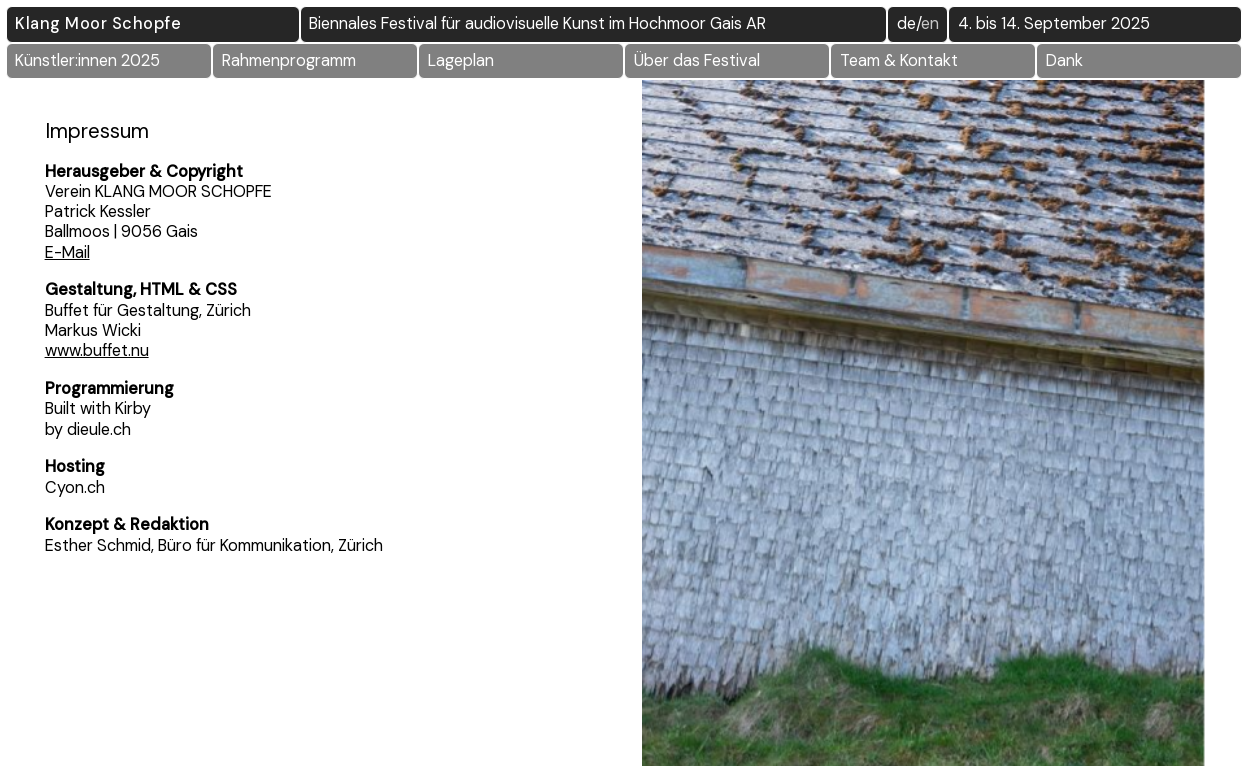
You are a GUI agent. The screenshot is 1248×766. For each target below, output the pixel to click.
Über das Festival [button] (697, 60)
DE (906, 23)
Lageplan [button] (461, 60)
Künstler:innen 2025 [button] (87, 60)
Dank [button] (1064, 60)
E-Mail (67, 252)
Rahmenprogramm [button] (289, 60)
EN (930, 23)
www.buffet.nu (97, 350)
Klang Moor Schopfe (98, 23)
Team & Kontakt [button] (899, 60)
